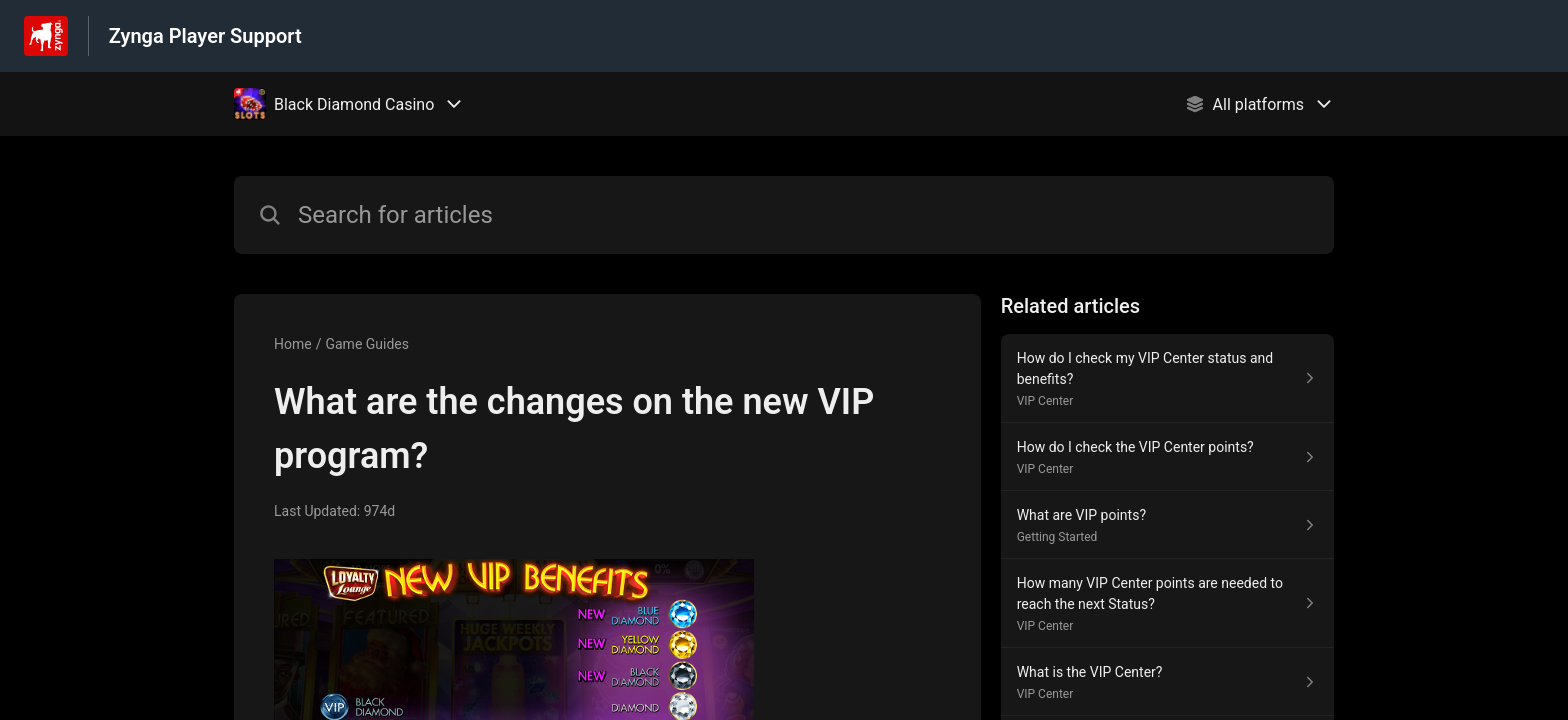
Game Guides (367, 344)
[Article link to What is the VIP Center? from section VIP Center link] (1167, 682)
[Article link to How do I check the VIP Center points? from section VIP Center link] (1167, 457)
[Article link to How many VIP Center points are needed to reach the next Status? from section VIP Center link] (1167, 603)
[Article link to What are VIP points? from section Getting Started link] (1167, 525)
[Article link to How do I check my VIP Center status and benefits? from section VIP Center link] (1167, 378)
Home (293, 344)
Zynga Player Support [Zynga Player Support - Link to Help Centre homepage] (205, 36)
